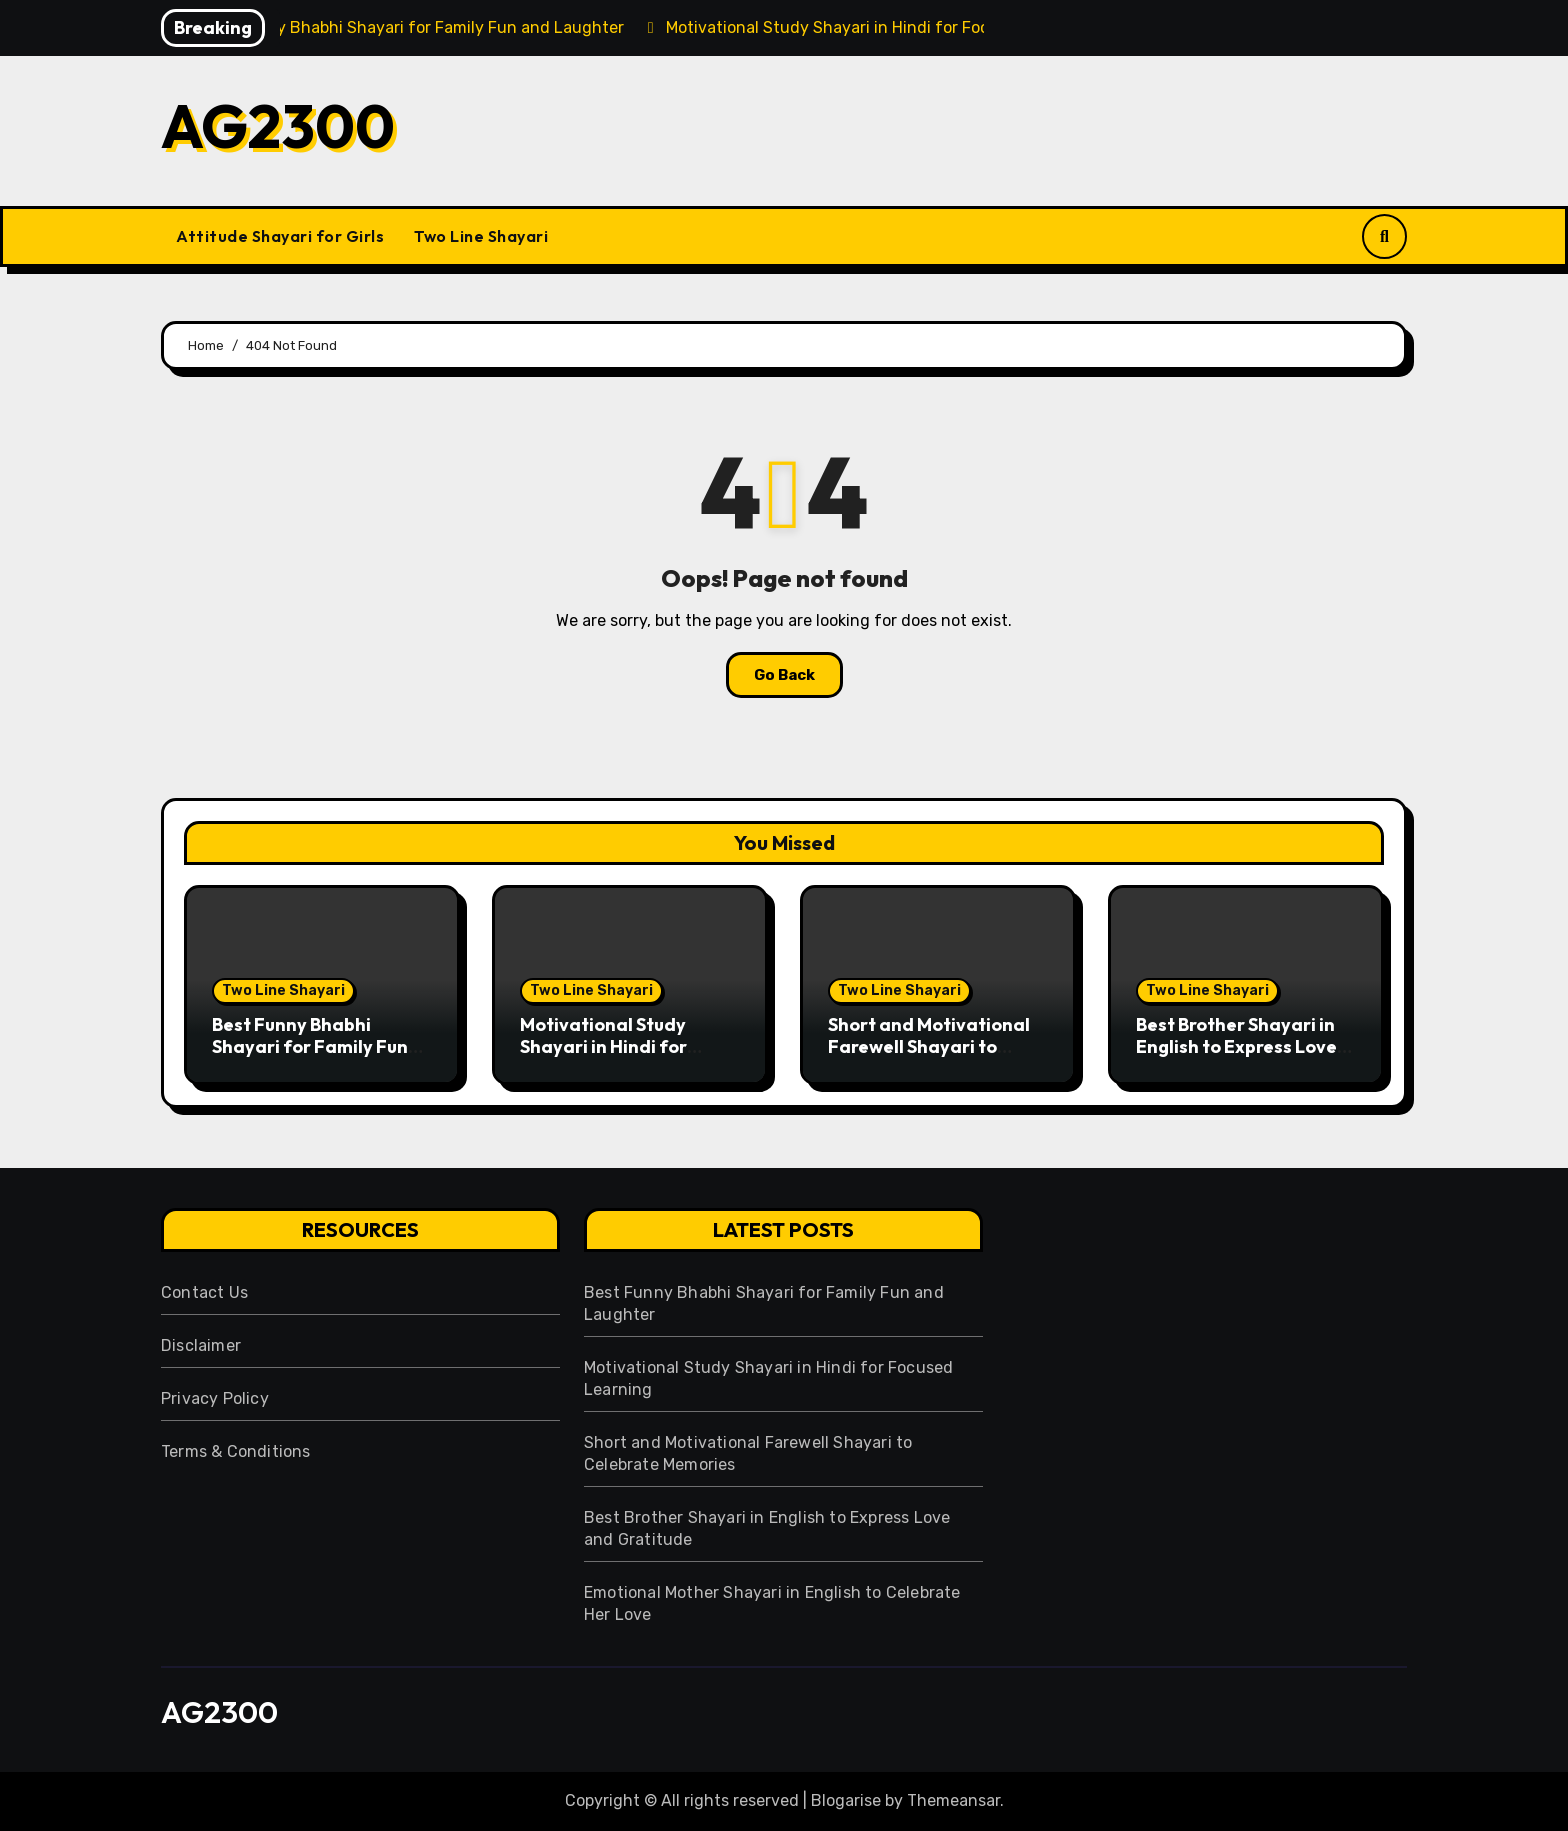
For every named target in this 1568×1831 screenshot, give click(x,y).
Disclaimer (201, 1345)
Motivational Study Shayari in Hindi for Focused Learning (603, 1046)
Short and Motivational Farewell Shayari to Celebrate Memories (929, 1046)
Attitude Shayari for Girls (280, 236)
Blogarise (846, 1800)
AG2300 (278, 126)
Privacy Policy (215, 1398)
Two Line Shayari (481, 236)
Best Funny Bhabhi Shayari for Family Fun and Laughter (310, 1046)
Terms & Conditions (236, 1451)
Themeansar (953, 1800)
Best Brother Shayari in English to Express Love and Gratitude (1236, 1046)
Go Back (784, 675)
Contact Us (204, 1292)
